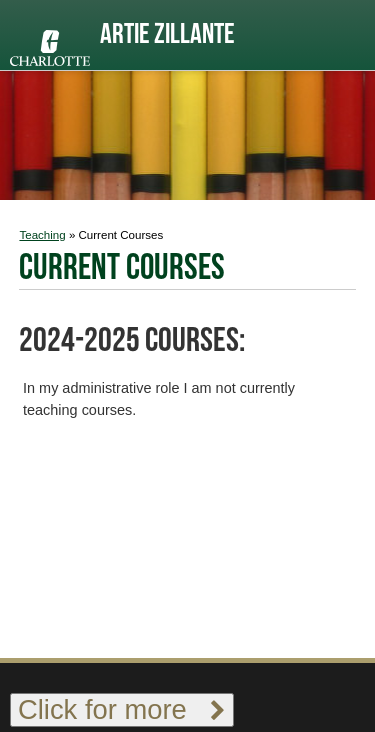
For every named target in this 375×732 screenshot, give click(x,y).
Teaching (42, 235)
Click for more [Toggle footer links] (122, 709)
